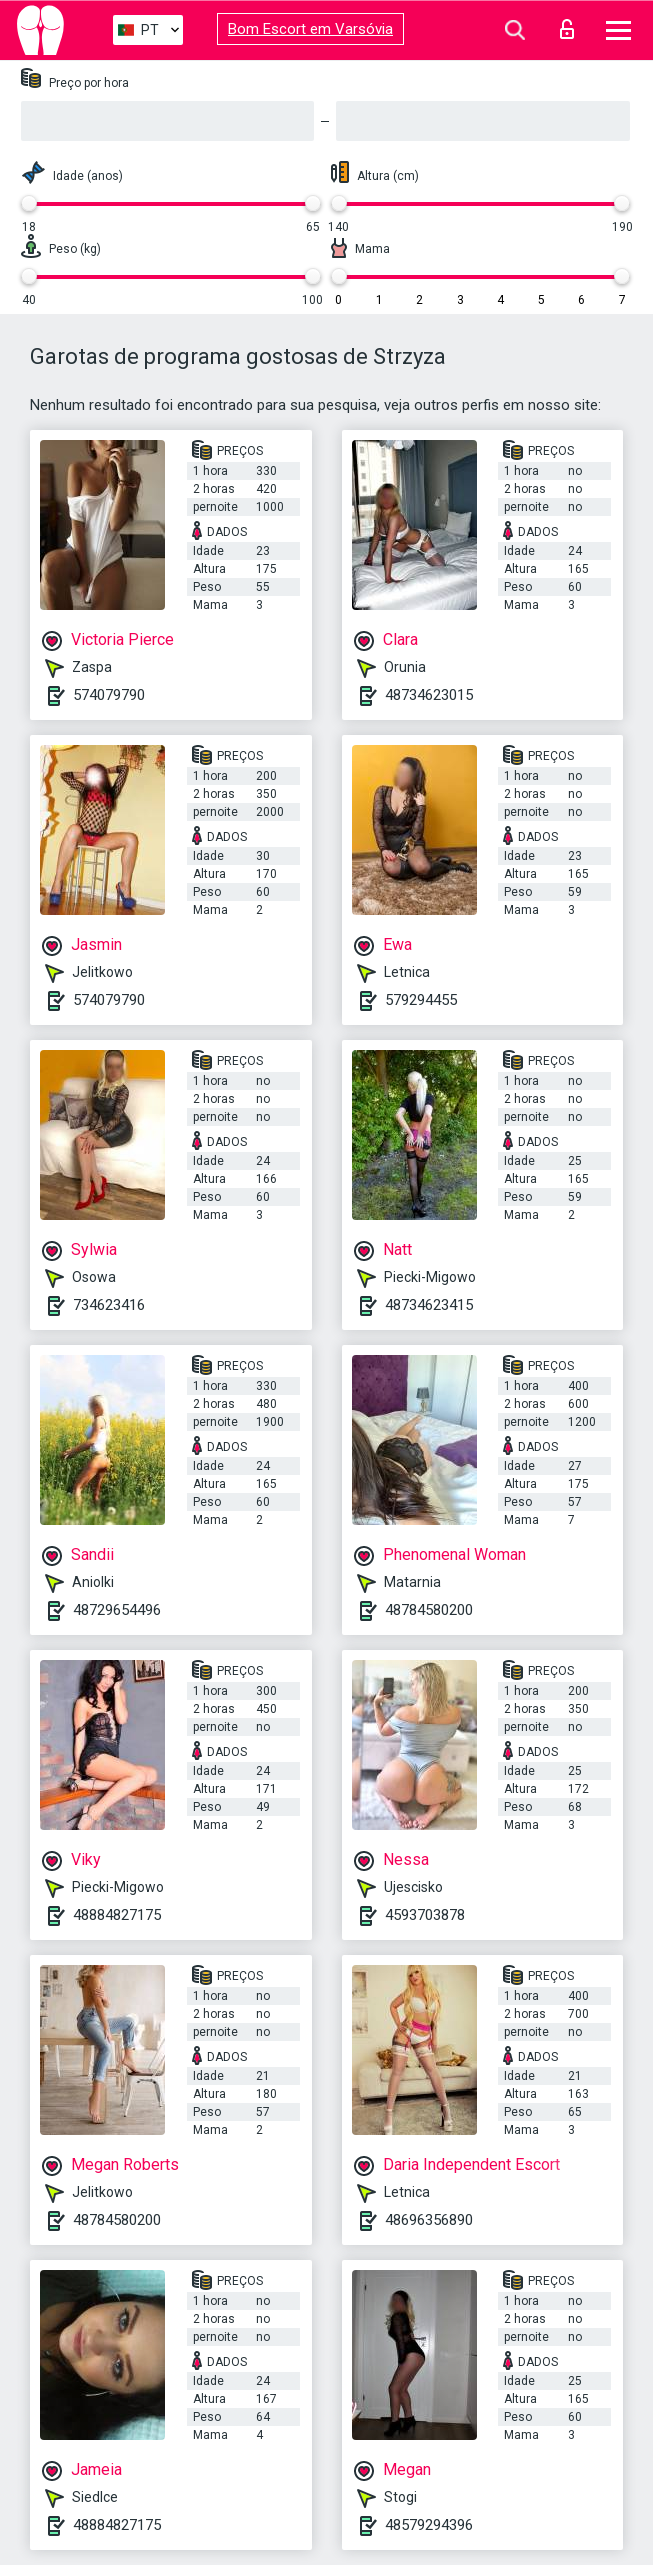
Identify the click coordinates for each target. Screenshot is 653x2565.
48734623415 (429, 1305)
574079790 (109, 695)
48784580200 (429, 1610)
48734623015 (429, 695)
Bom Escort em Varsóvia (310, 29)
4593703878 (425, 1915)
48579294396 (429, 2525)
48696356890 (429, 2220)
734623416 (109, 1305)
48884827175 (117, 1915)
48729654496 (117, 1610)
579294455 (421, 1000)
